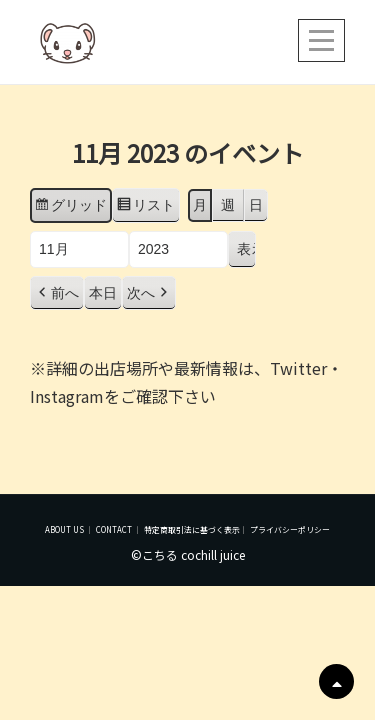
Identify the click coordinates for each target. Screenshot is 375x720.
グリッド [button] (70, 208)
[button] (57, 293)
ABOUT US (64, 529)
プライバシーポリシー (290, 529)
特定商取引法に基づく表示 (192, 529)
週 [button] (228, 205)
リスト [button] (145, 208)
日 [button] (256, 205)
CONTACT (114, 529)
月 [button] (200, 205)
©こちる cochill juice (188, 554)
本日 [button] (103, 293)
